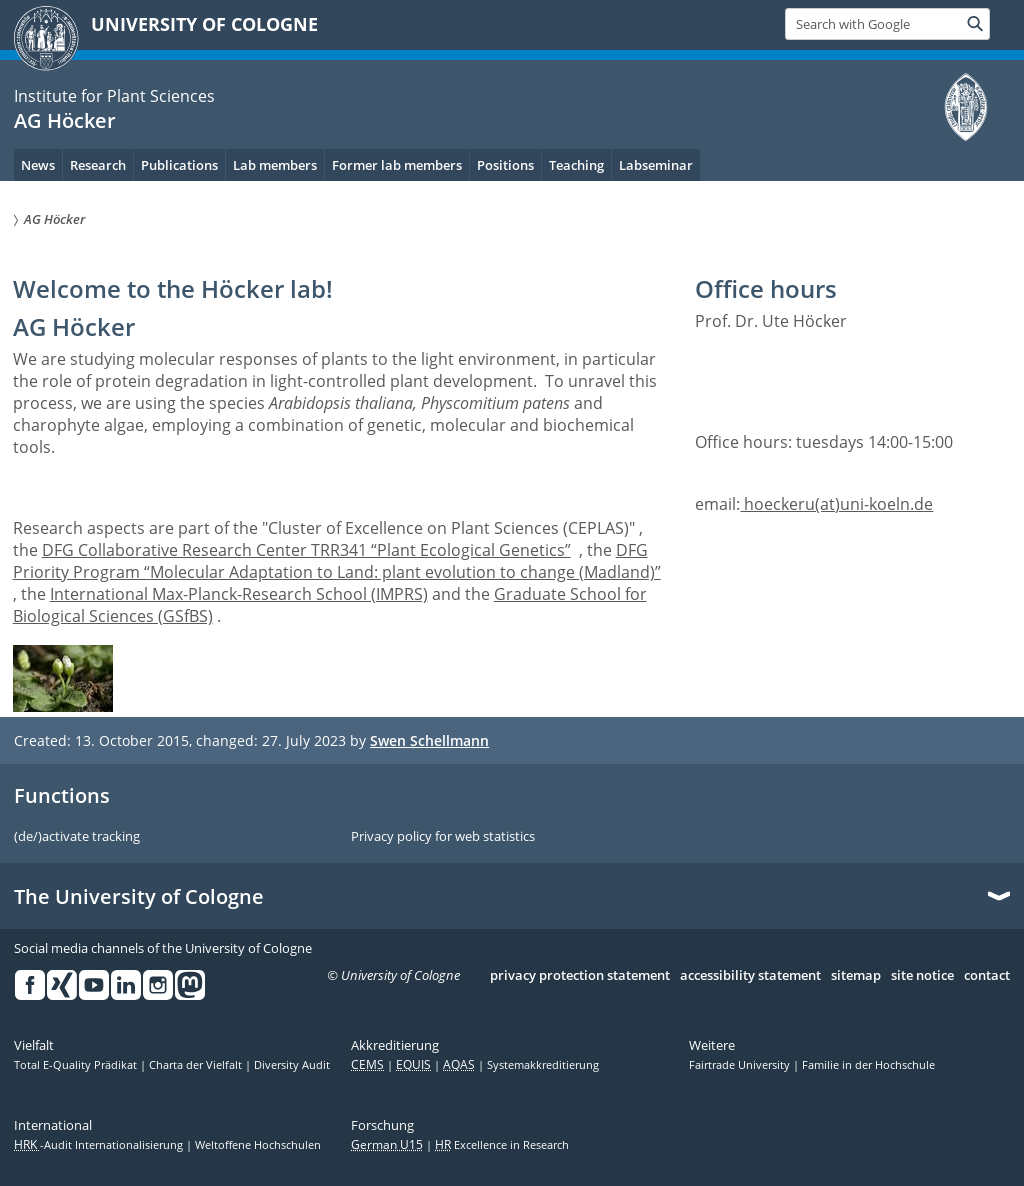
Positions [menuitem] (505, 165)
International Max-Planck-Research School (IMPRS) (239, 594)
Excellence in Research (502, 1145)
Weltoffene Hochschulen (258, 1145)
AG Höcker (65, 120)
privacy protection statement (580, 976)
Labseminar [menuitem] (656, 165)
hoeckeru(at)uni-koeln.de (836, 504)
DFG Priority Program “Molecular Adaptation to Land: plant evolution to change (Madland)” (337, 561)
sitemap (856, 976)
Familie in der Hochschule (868, 1065)
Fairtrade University (741, 1065)
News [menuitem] (38, 165)
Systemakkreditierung (543, 1065)
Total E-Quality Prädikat (77, 1065)
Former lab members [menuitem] (397, 165)
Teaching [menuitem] (576, 165)
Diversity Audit (292, 1065)
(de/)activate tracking (77, 837)
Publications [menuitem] (179, 165)
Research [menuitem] (98, 165)
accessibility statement (750, 976)
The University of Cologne (139, 897)
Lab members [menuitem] (275, 165)
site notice (922, 976)
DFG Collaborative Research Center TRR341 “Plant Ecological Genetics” (306, 550)
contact (987, 976)
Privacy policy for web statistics (443, 837)
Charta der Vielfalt (197, 1065)
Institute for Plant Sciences (114, 96)
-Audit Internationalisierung (100, 1145)
